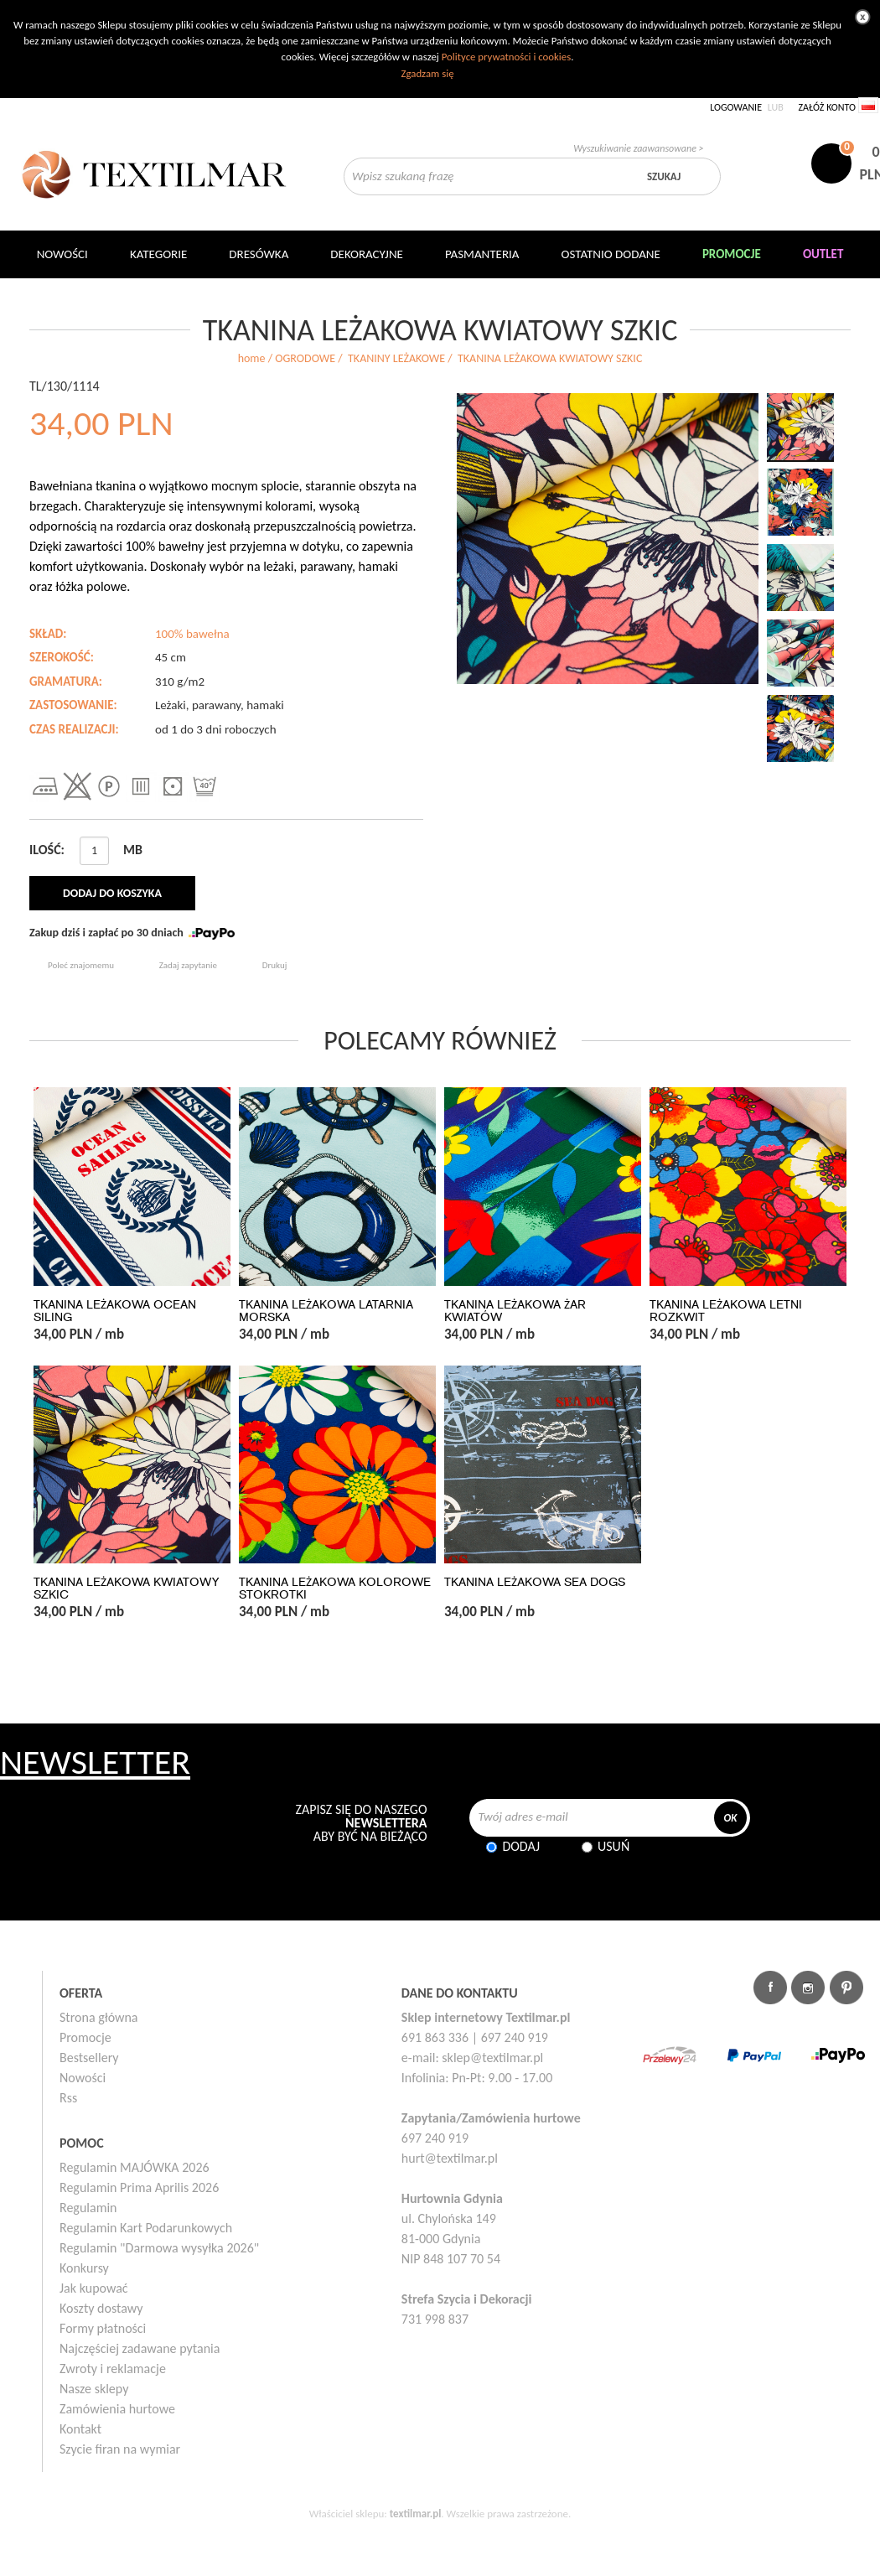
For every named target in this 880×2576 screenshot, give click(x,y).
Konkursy (84, 2268)
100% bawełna (192, 633)
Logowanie (736, 107)
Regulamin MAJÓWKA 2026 (135, 2167)
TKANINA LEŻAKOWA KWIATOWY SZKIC (126, 1588)
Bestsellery (89, 2057)
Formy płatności (103, 2328)
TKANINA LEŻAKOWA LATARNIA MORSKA (326, 1311)
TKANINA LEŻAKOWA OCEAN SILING (115, 1311)
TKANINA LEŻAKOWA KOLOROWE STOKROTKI (335, 1588)
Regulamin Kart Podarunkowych (146, 2228)
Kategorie (158, 254)
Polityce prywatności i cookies (506, 56)
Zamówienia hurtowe (117, 2409)
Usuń (613, 1846)
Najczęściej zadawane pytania (140, 2348)
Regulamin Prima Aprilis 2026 (139, 2187)
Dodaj (521, 1846)
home (252, 358)
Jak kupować (94, 2288)
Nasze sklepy (94, 2389)
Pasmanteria (482, 254)
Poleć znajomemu (81, 965)
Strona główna (99, 2017)
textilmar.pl (416, 2513)
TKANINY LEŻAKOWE (396, 358)
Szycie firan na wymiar (120, 2449)
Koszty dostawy (101, 2308)
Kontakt (80, 2429)
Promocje (85, 2037)
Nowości (83, 2078)
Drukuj (274, 965)
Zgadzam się (427, 73)
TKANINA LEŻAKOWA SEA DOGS (534, 1582)
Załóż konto (827, 107)
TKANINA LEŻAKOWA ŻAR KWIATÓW (515, 1311)
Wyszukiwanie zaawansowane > (638, 148)
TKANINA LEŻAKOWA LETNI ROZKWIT (726, 1311)
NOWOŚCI (62, 254)
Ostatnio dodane (611, 254)
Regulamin (88, 2208)
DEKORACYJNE (366, 254)
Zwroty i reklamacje (113, 2368)
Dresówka (258, 254)
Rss (68, 2098)
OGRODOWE (305, 358)
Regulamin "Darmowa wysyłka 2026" (159, 2248)
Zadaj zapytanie (188, 965)
